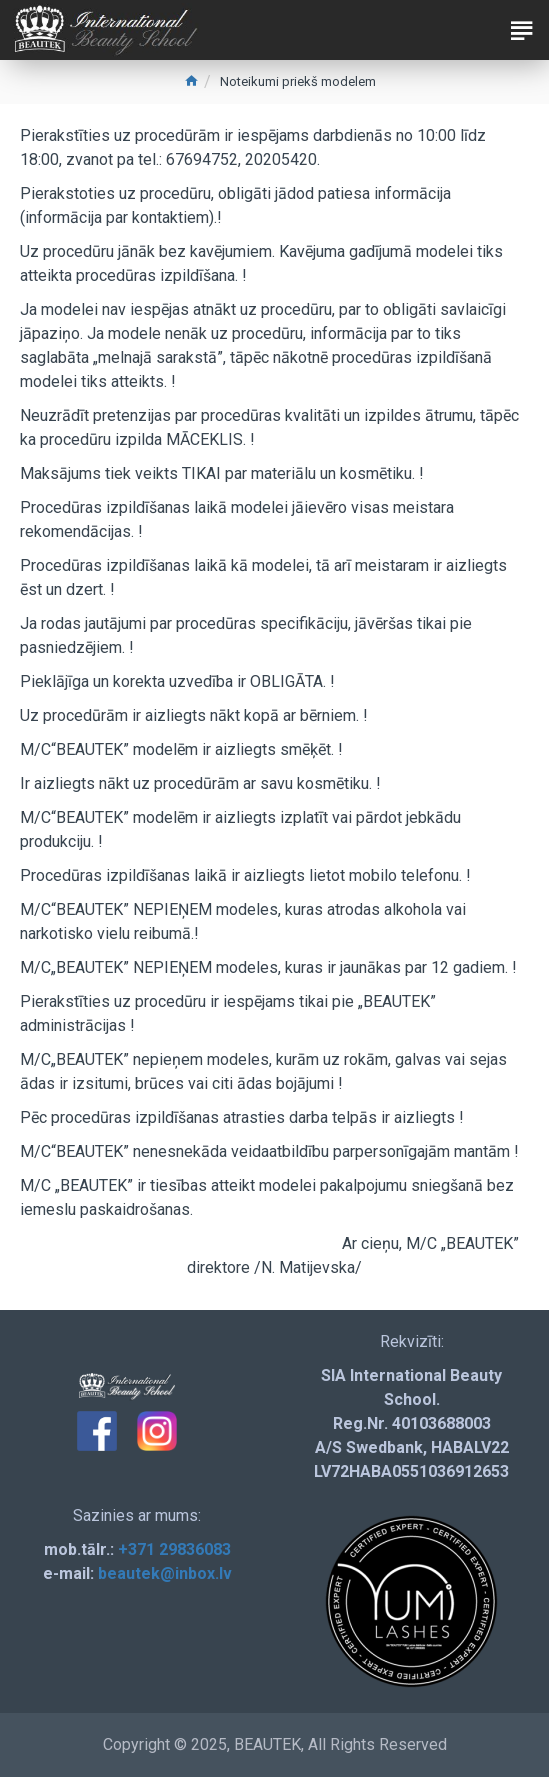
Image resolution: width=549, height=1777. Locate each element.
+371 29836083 (174, 1549)
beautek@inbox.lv (165, 1573)
